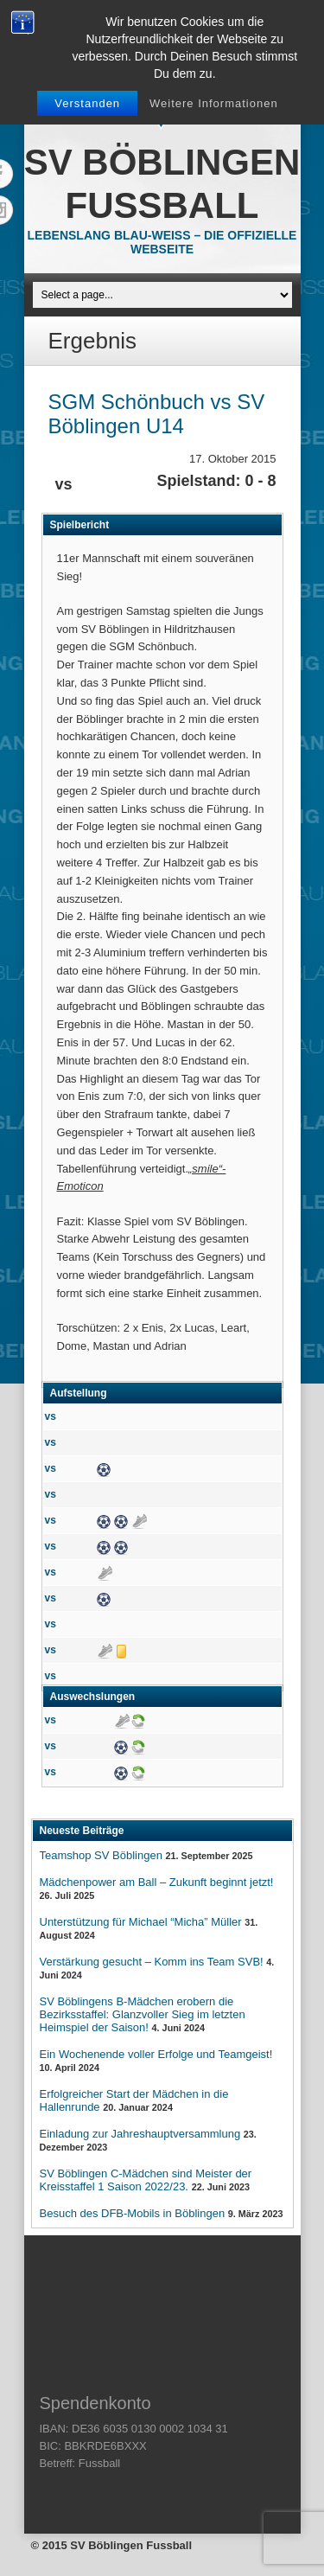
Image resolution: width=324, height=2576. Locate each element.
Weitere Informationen (213, 103)
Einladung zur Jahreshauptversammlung (140, 2133)
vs (50, 1416)
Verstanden (87, 103)
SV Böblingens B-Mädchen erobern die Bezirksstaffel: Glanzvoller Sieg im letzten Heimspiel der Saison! (142, 2014)
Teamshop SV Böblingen (101, 1855)
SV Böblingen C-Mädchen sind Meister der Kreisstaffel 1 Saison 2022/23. (146, 2180)
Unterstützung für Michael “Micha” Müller (141, 1921)
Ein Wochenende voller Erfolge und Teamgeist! (156, 2054)
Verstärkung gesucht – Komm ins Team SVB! (152, 1961)
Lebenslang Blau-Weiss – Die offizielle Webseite (162, 242)
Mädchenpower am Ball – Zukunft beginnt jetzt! (157, 1882)
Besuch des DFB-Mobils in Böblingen (133, 2213)
